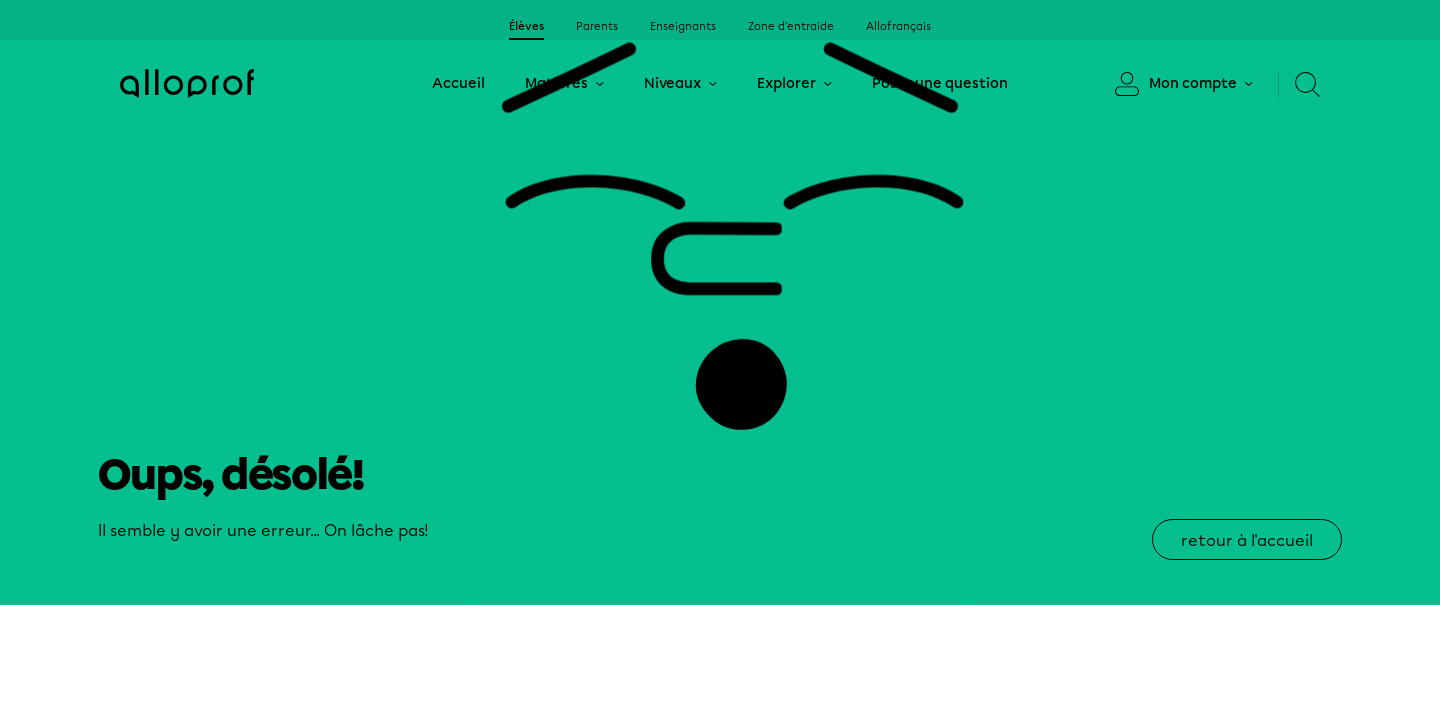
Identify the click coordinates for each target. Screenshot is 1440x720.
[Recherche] (1299, 84)
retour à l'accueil (1247, 540)
